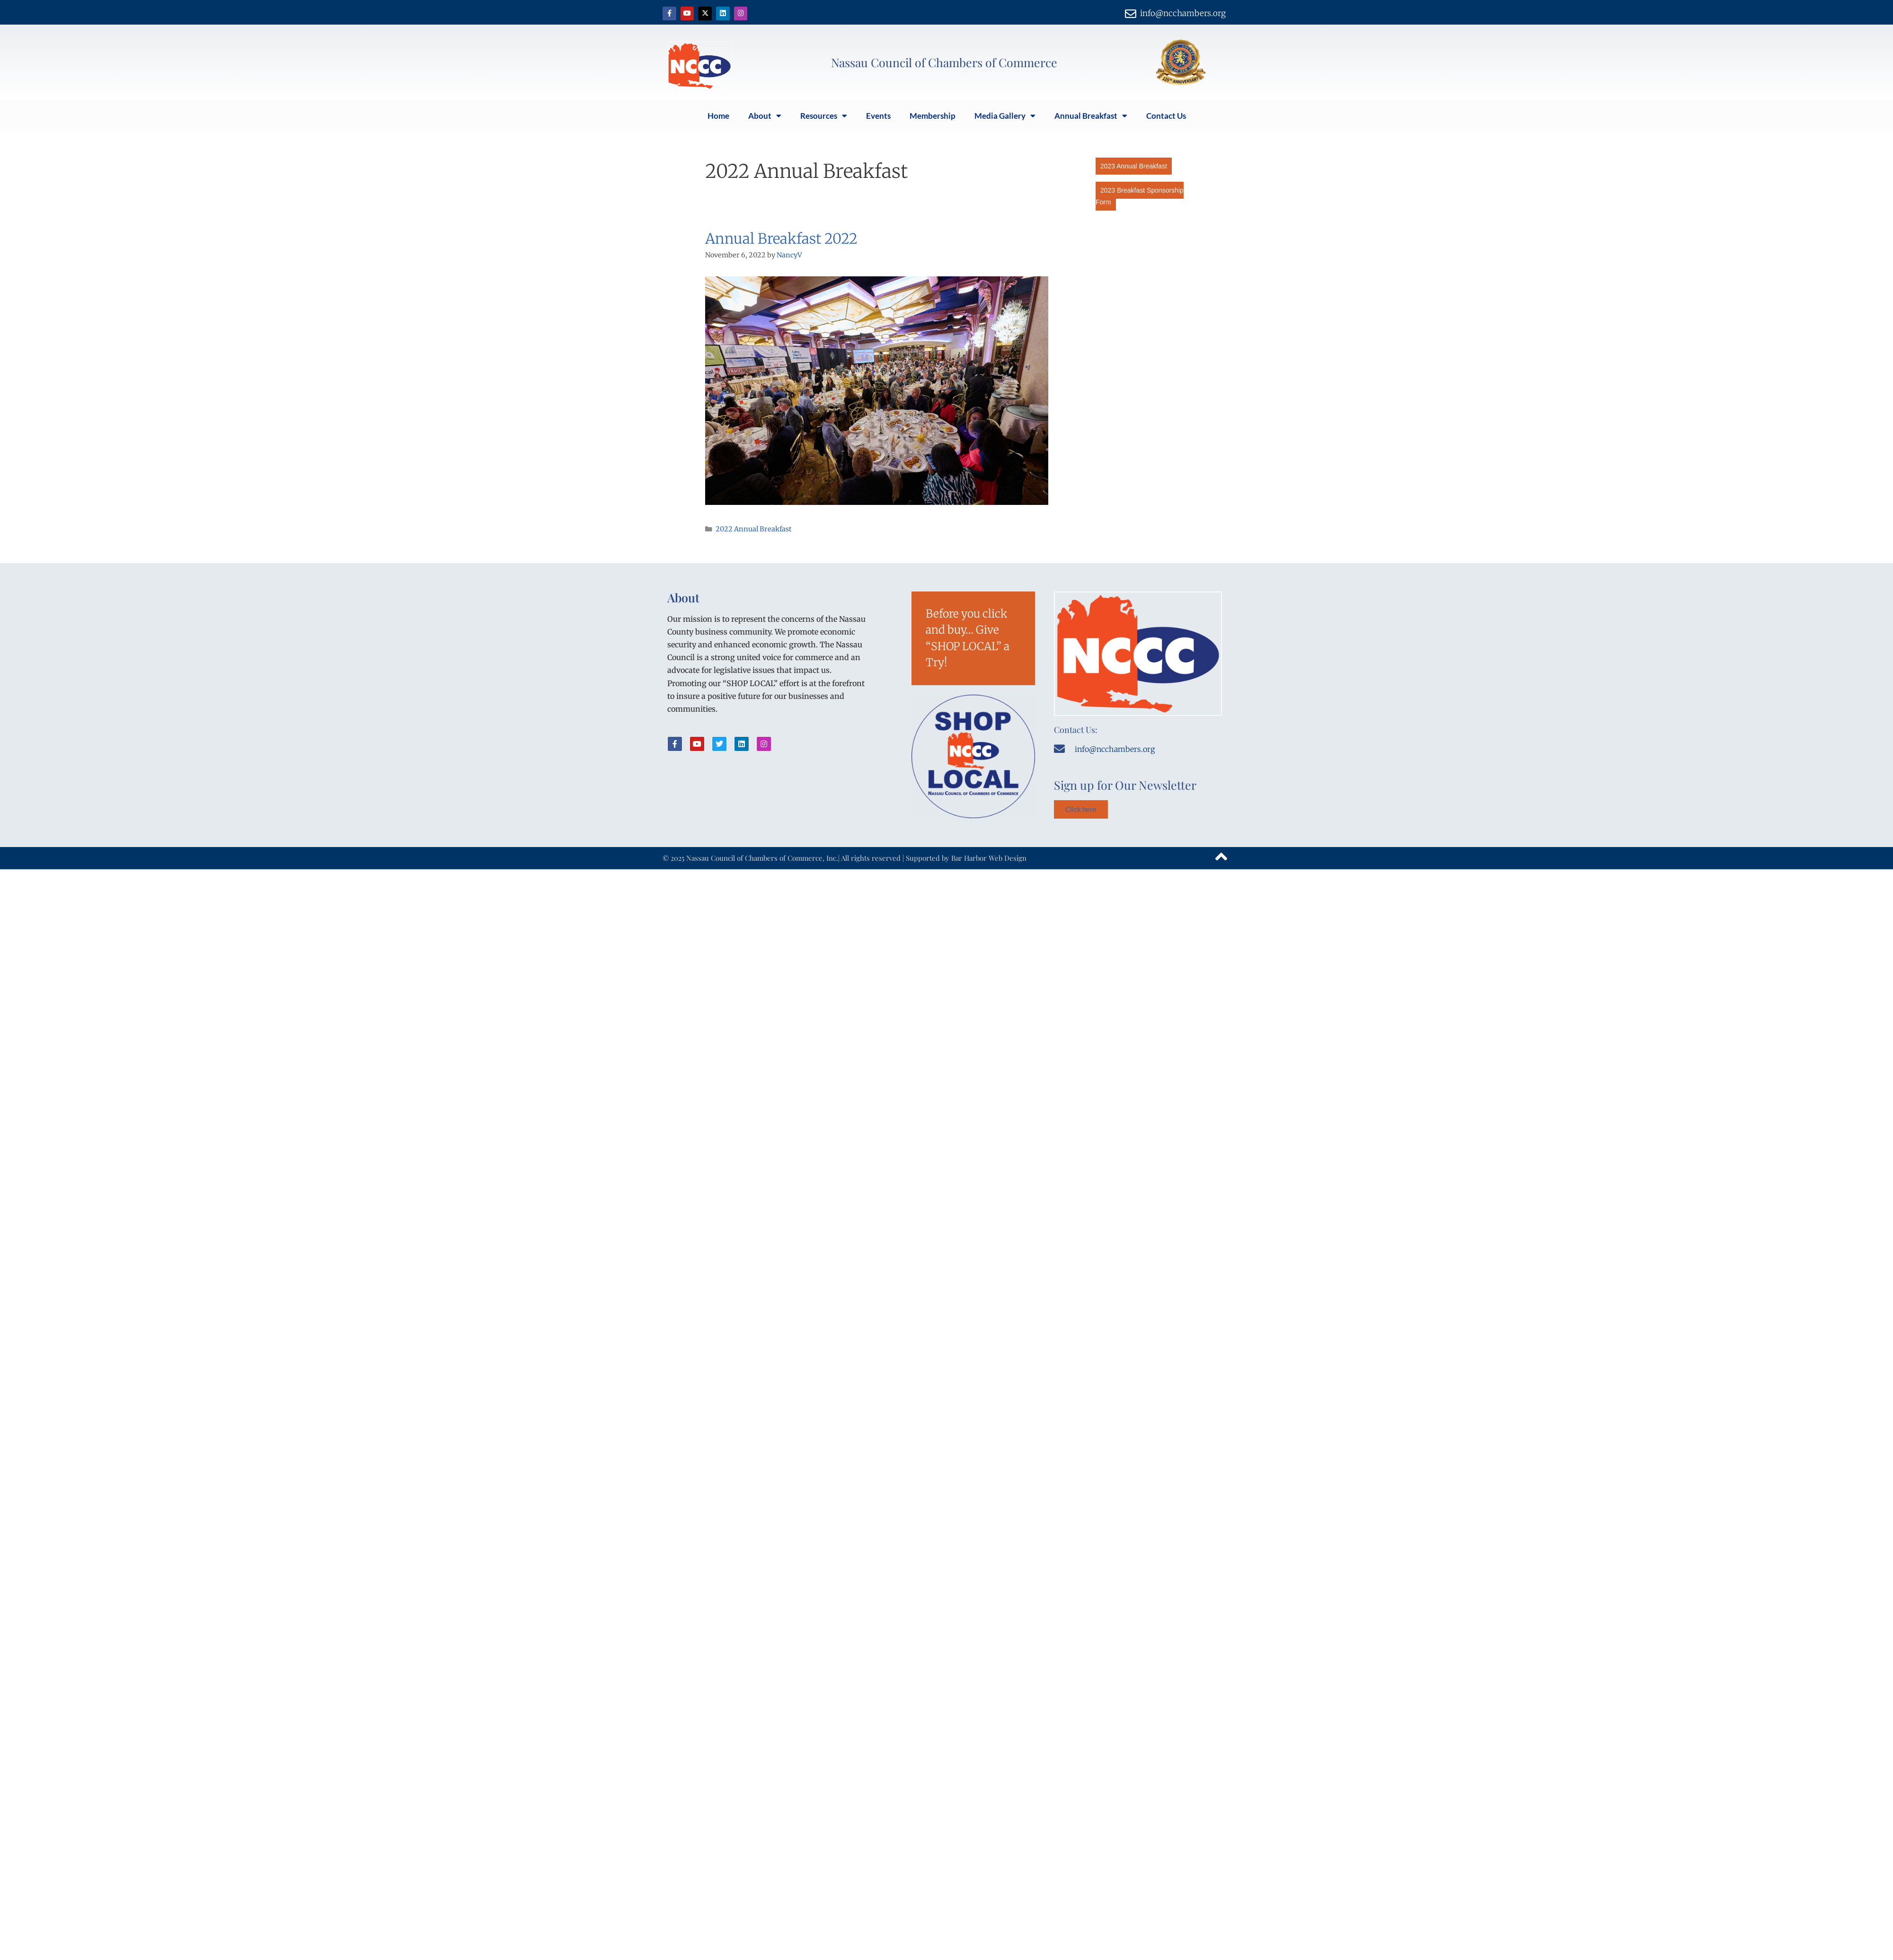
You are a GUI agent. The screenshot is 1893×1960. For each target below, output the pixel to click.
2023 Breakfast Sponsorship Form (1140, 196)
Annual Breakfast (1090, 115)
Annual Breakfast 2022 (781, 238)
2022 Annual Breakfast (754, 529)
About (764, 115)
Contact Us (1166, 116)
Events (878, 116)
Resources (823, 115)
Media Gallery (1004, 115)
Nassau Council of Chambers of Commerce (944, 62)
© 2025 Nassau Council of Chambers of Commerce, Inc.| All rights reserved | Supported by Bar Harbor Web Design (844, 858)
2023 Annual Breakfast (1133, 166)
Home (718, 116)
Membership (932, 116)
